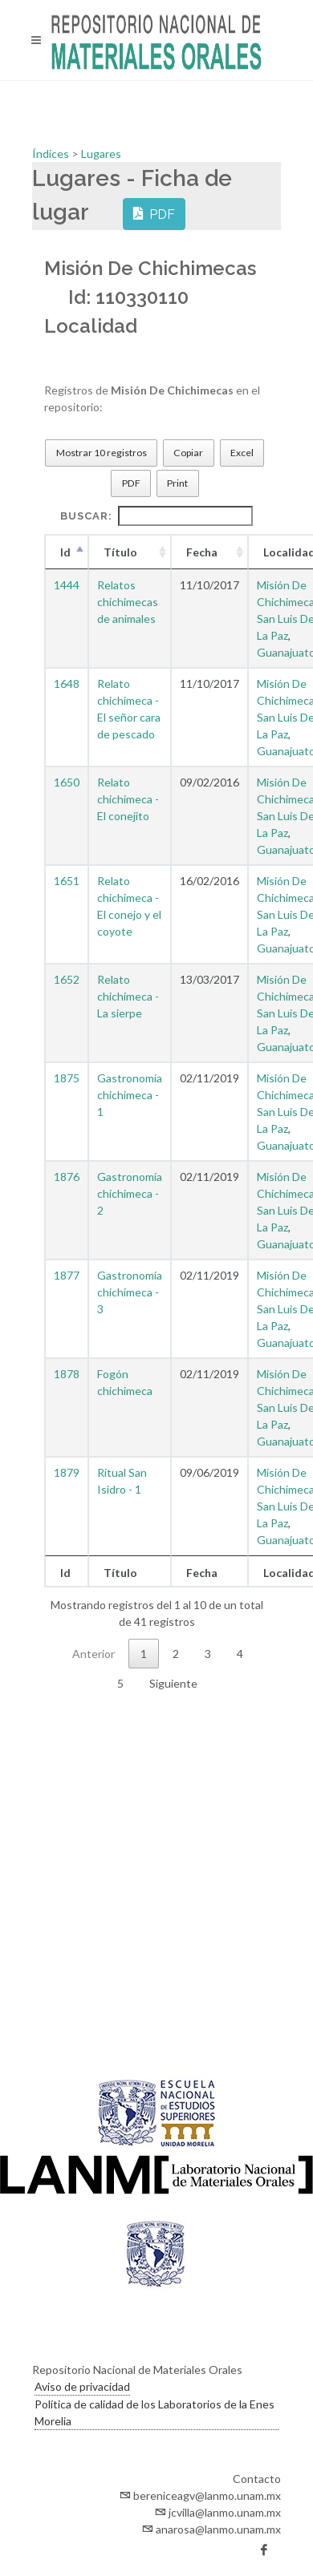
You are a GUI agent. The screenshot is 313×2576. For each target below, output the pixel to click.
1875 (66, 1078)
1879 (66, 1472)
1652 (66, 979)
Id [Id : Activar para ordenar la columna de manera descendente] (65, 552)
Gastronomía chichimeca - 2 (129, 1193)
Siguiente (173, 1683)
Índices (51, 153)
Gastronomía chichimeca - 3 (129, 1292)
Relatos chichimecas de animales (127, 601)
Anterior (93, 1653)
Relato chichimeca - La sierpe (128, 996)
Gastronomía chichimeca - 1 (129, 1094)
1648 (66, 683)
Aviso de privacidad (82, 2386)
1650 (66, 782)
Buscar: (156, 516)
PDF (154, 213)
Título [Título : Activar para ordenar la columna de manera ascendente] (120, 552)
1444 (66, 585)
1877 (66, 1275)
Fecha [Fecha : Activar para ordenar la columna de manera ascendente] (201, 552)
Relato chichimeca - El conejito (128, 799)
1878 (66, 1374)
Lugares (101, 153)
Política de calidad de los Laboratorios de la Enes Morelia (154, 2412)
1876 (66, 1176)
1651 (66, 881)
